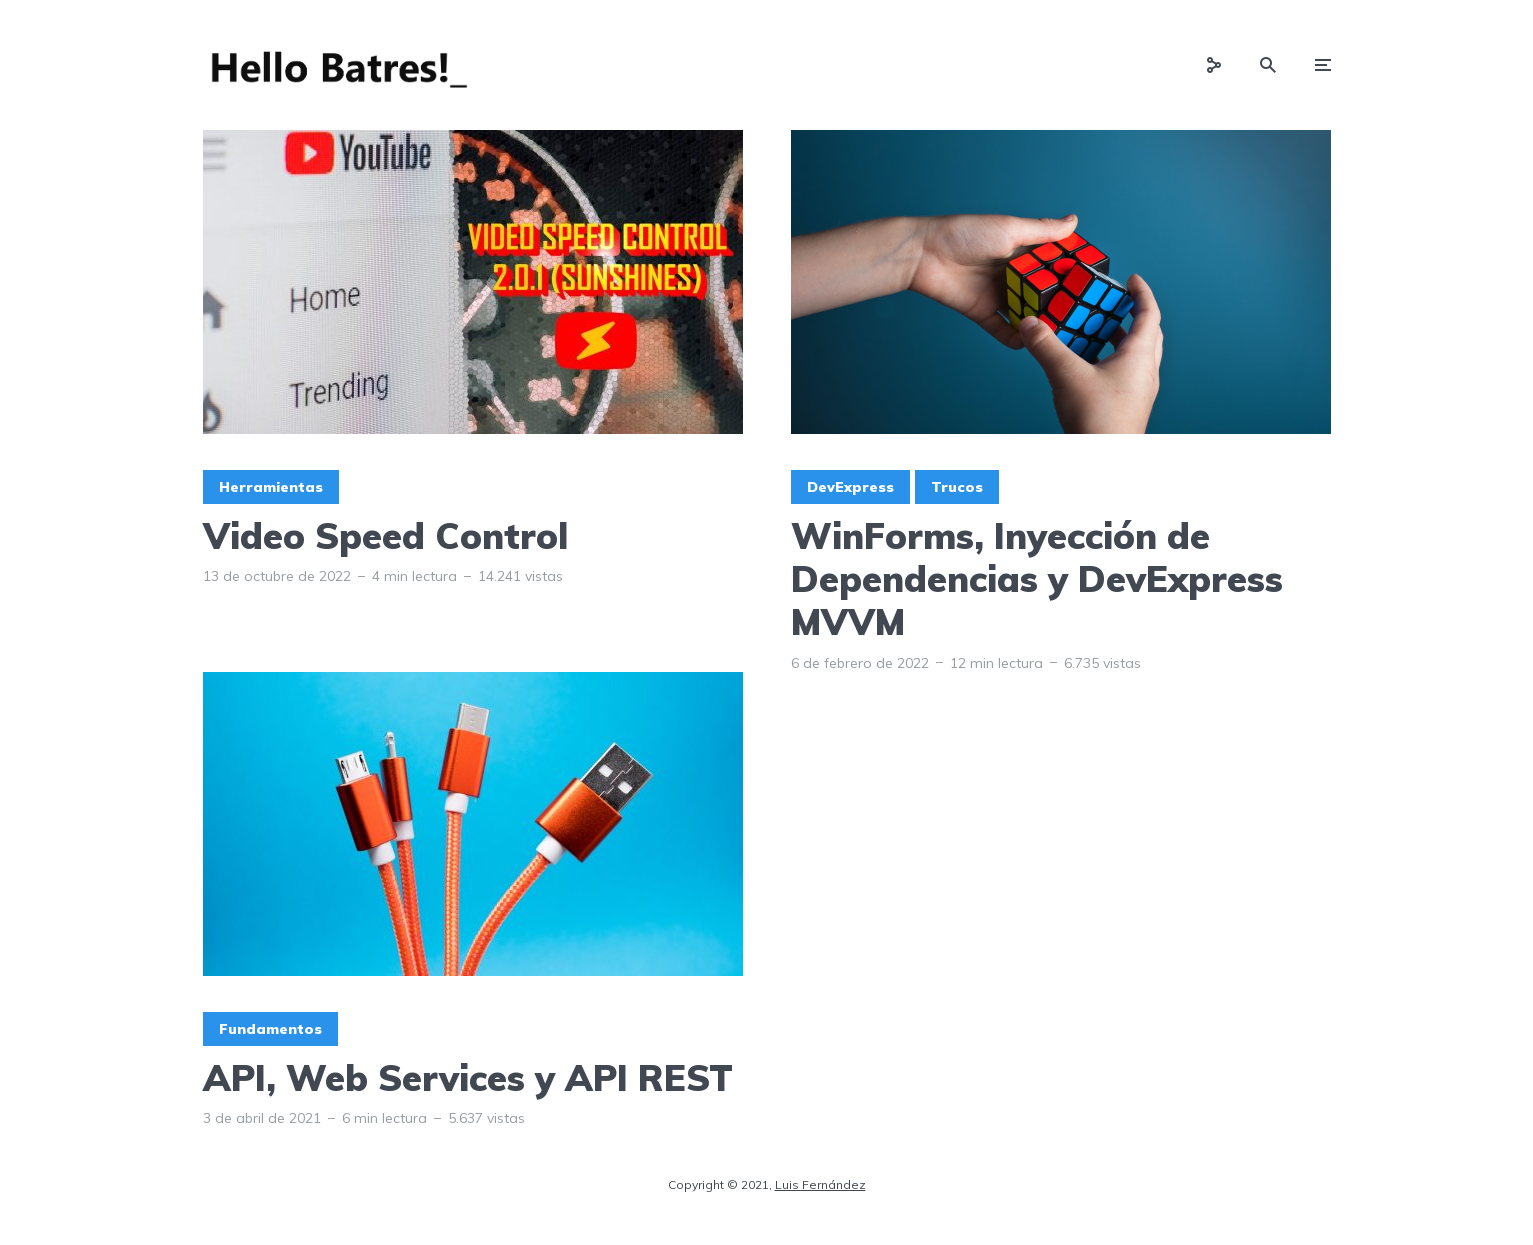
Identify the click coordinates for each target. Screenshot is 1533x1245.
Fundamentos (270, 1029)
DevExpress (850, 487)
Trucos (957, 487)
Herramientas (271, 487)
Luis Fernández (820, 1184)
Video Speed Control (385, 535)
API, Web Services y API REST (468, 1077)
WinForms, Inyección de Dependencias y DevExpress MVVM (1037, 579)
